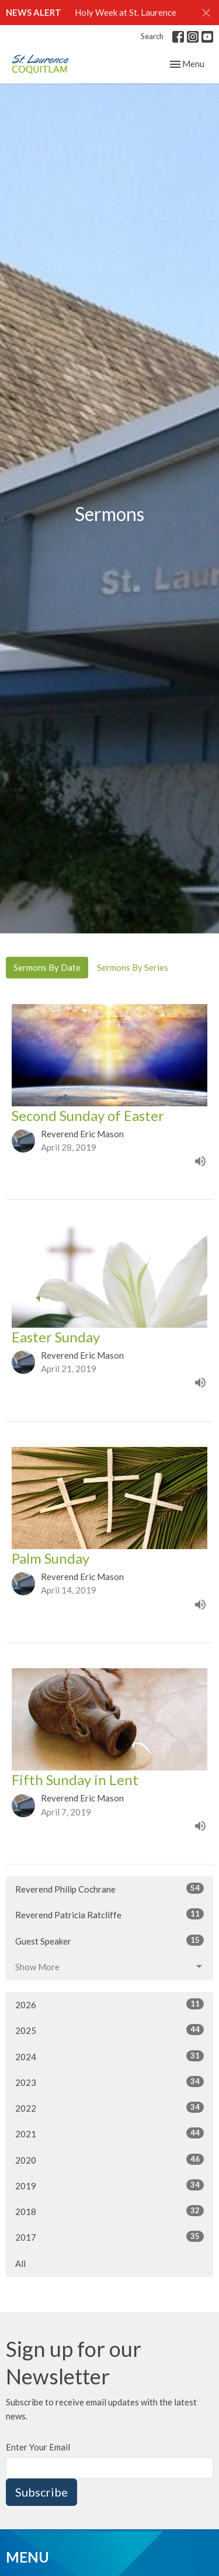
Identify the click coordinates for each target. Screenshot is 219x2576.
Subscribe (41, 2492)
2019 (109, 2185)
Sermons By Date (47, 967)
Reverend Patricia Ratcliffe (109, 1914)
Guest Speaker (109, 1940)
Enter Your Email (38, 2447)
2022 (109, 2107)
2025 (109, 2030)
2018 (109, 2211)
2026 (109, 2004)
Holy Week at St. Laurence (125, 12)
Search (152, 36)
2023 (109, 2082)
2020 (109, 2159)
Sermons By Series (132, 967)
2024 (109, 2056)
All (20, 2263)
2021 (109, 2133)
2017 (109, 2236)
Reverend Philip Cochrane (109, 1888)
